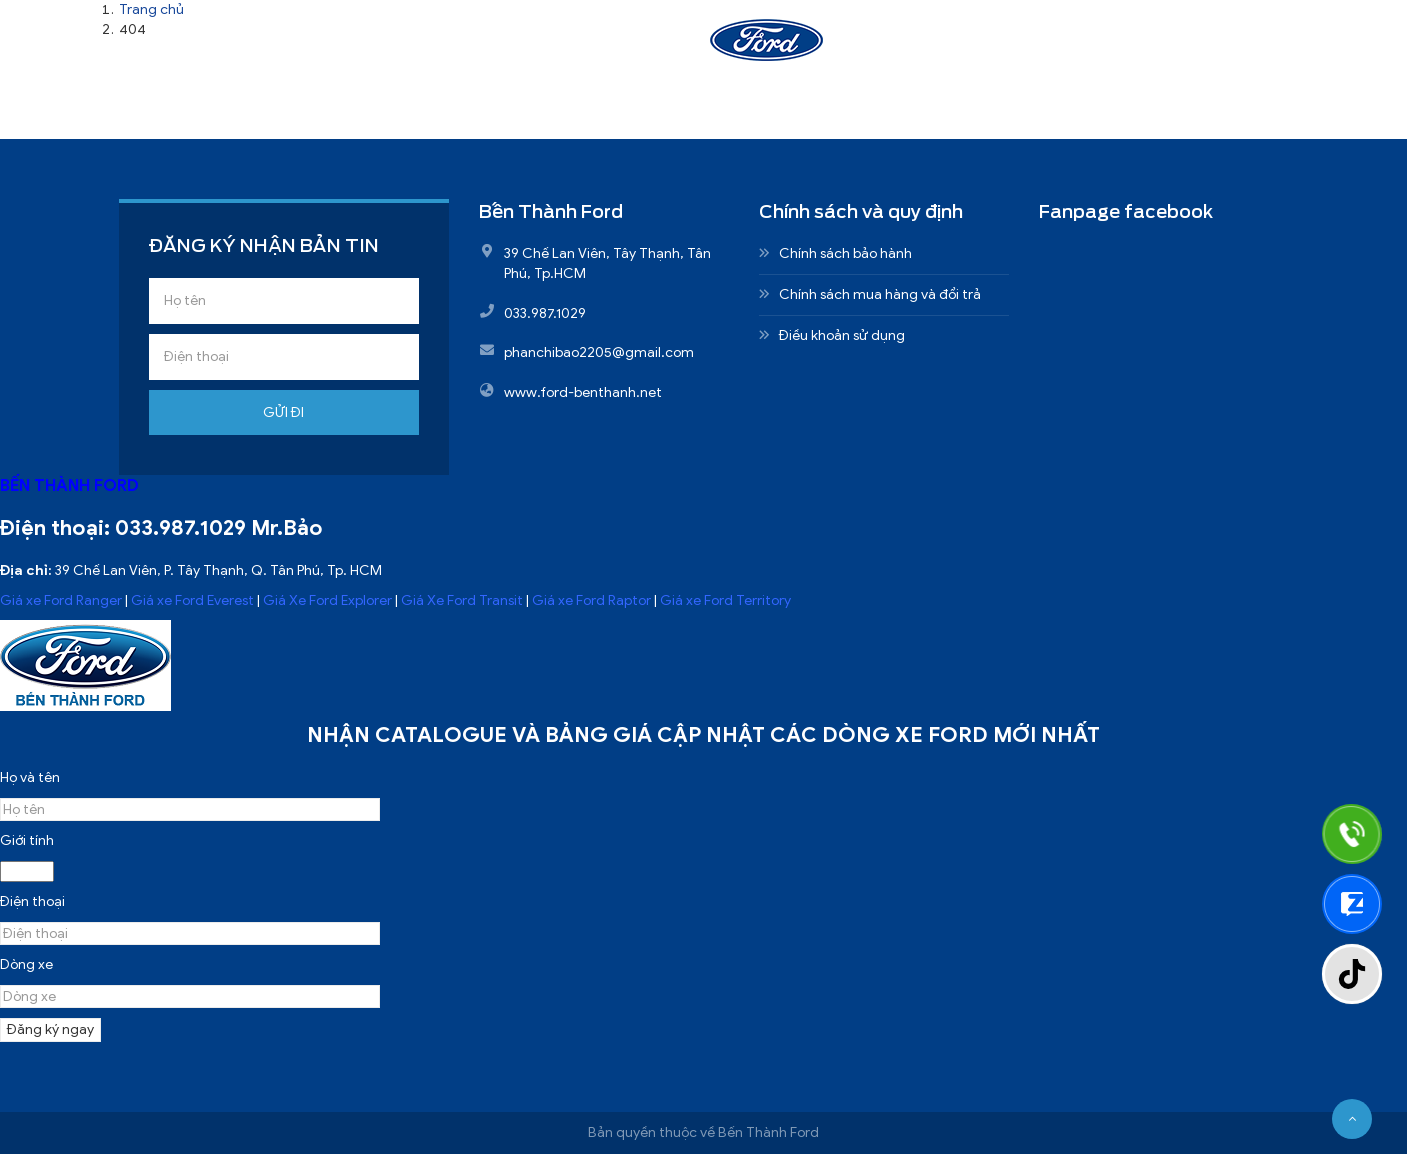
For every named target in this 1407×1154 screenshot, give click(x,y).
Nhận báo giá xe (940, 47)
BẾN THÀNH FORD (69, 485)
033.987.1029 (180, 528)
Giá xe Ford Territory (725, 600)
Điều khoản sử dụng (842, 335)
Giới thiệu (466, 47)
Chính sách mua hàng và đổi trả (880, 294)
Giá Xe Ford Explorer (327, 600)
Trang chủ (334, 47)
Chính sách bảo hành (845, 253)
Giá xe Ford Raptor (591, 600)
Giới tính (27, 840)
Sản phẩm (598, 47)
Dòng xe (26, 964)
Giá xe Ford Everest (192, 600)
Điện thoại (32, 901)
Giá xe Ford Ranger (61, 600)
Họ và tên (30, 777)
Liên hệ (1084, 47)
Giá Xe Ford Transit (462, 600)
